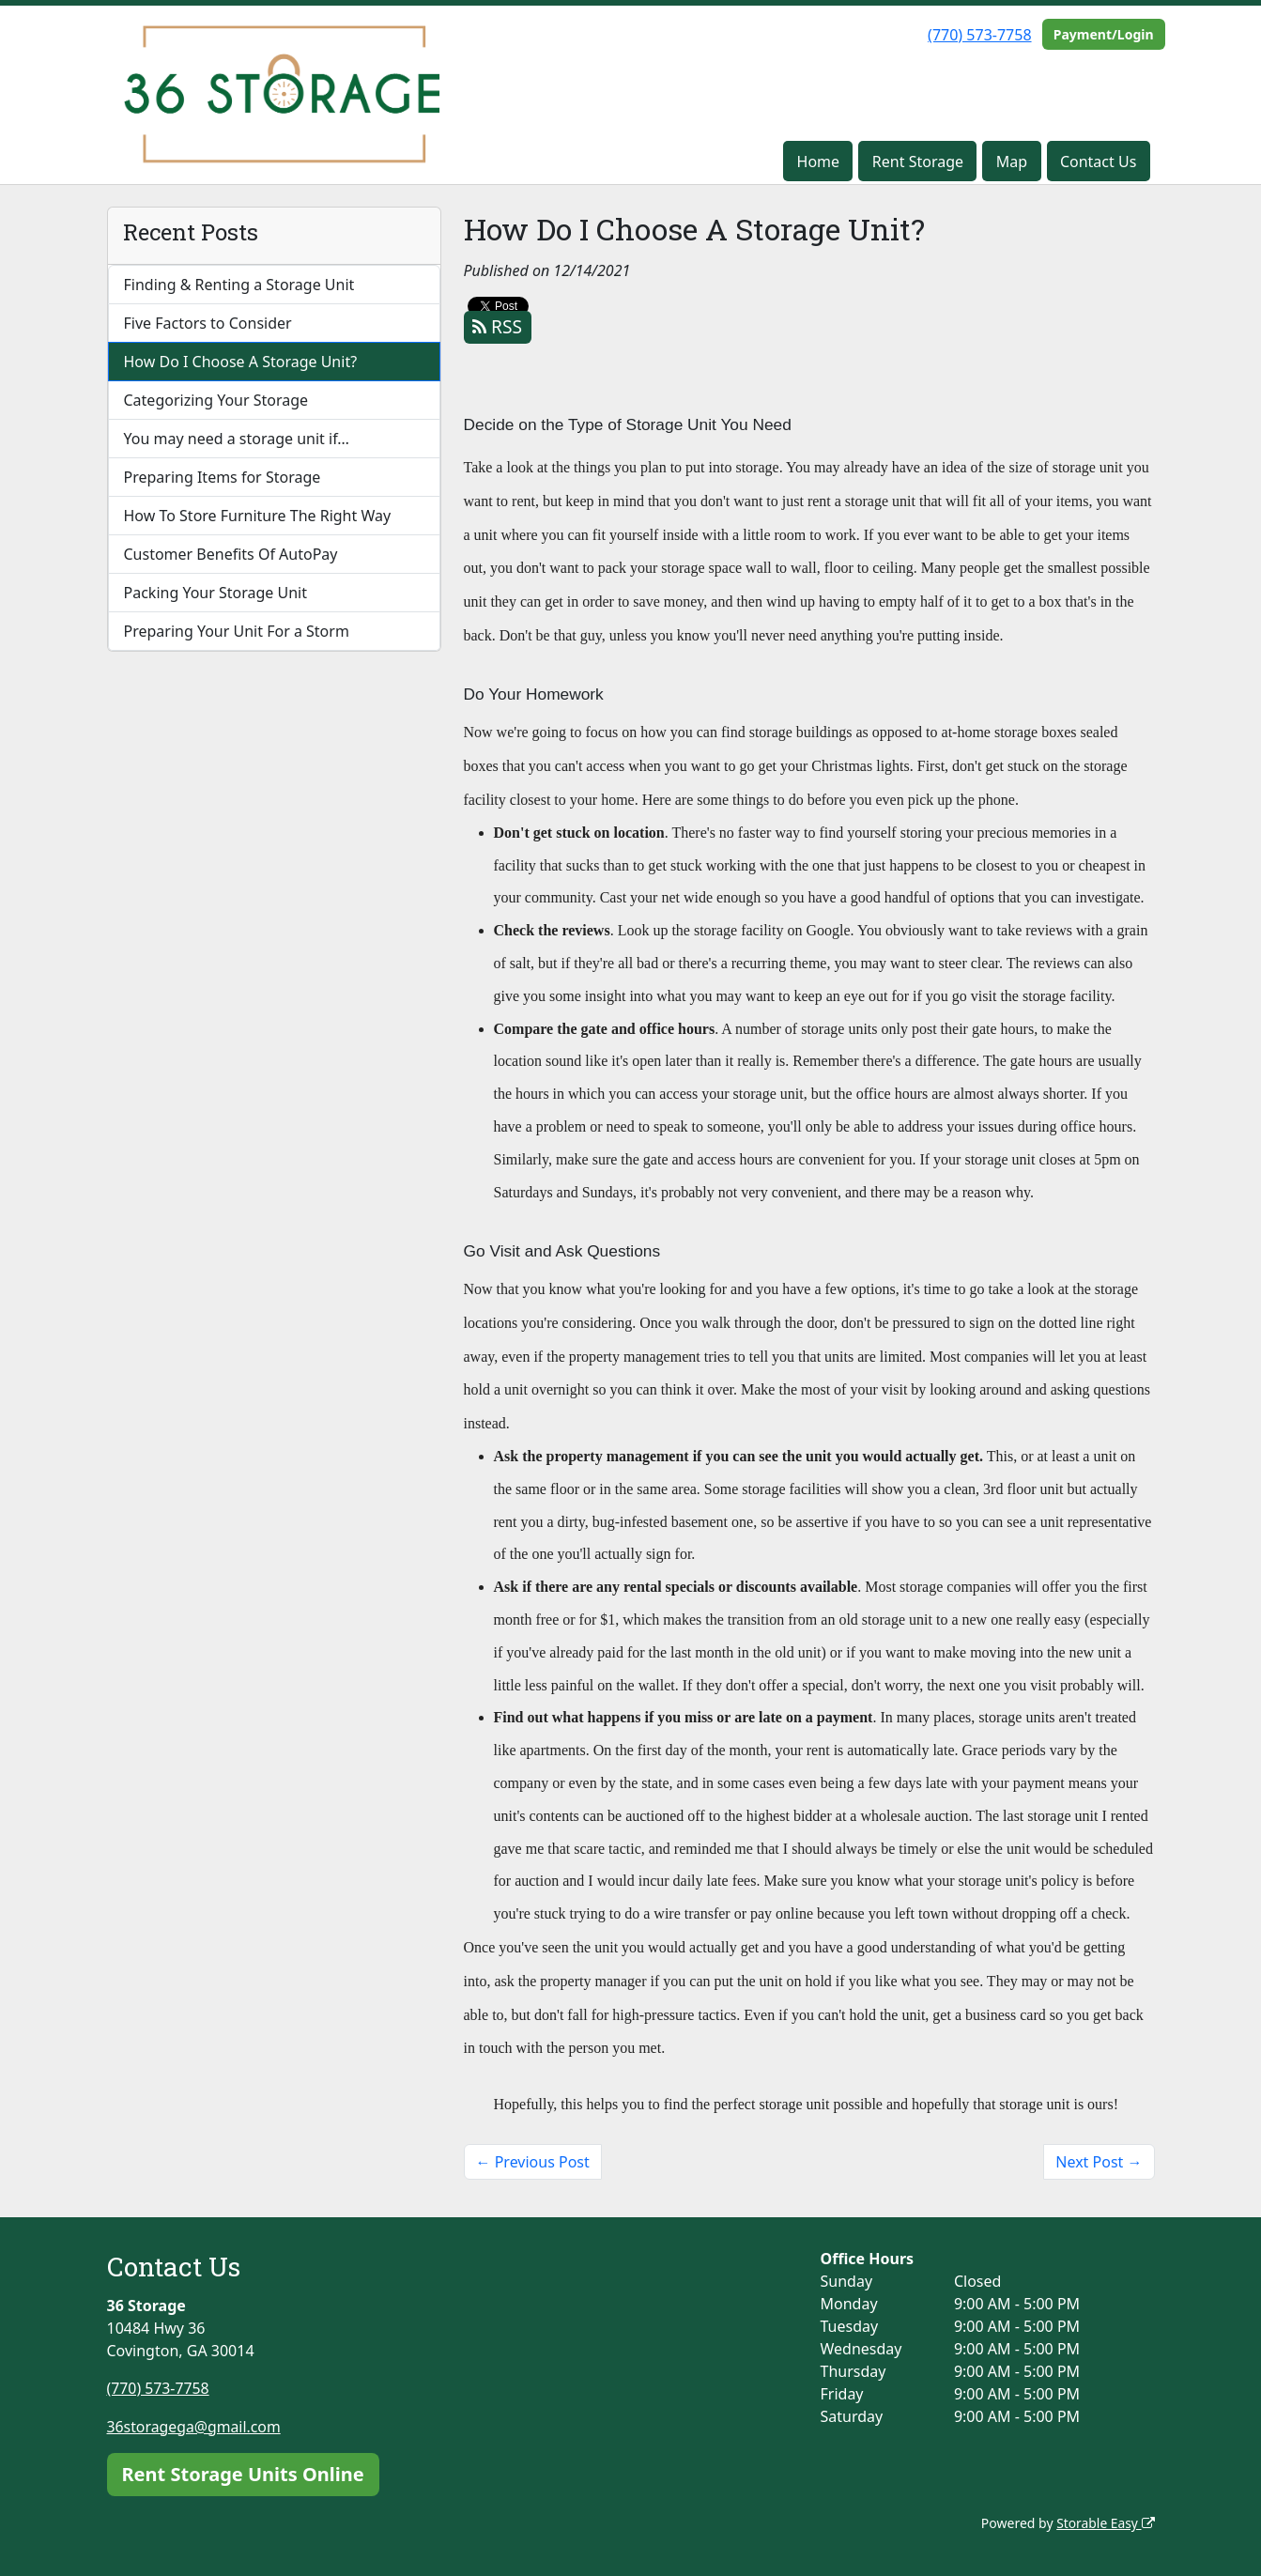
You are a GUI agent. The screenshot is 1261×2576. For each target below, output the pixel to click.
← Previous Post (533, 2162)
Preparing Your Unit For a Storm (236, 631)
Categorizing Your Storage (216, 400)
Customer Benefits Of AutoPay (231, 554)
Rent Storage (917, 161)
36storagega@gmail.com (195, 2425)
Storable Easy (1104, 2522)
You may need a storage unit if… (237, 438)
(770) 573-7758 (979, 34)
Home (818, 161)
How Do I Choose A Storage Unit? (241, 361)
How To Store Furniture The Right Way (258, 515)
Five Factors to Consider (208, 323)
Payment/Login (1103, 34)
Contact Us (1098, 161)
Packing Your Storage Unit (216, 592)
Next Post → (1098, 2162)
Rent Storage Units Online (243, 2473)
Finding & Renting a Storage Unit (239, 284)
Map (1011, 161)
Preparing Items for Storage (222, 477)
